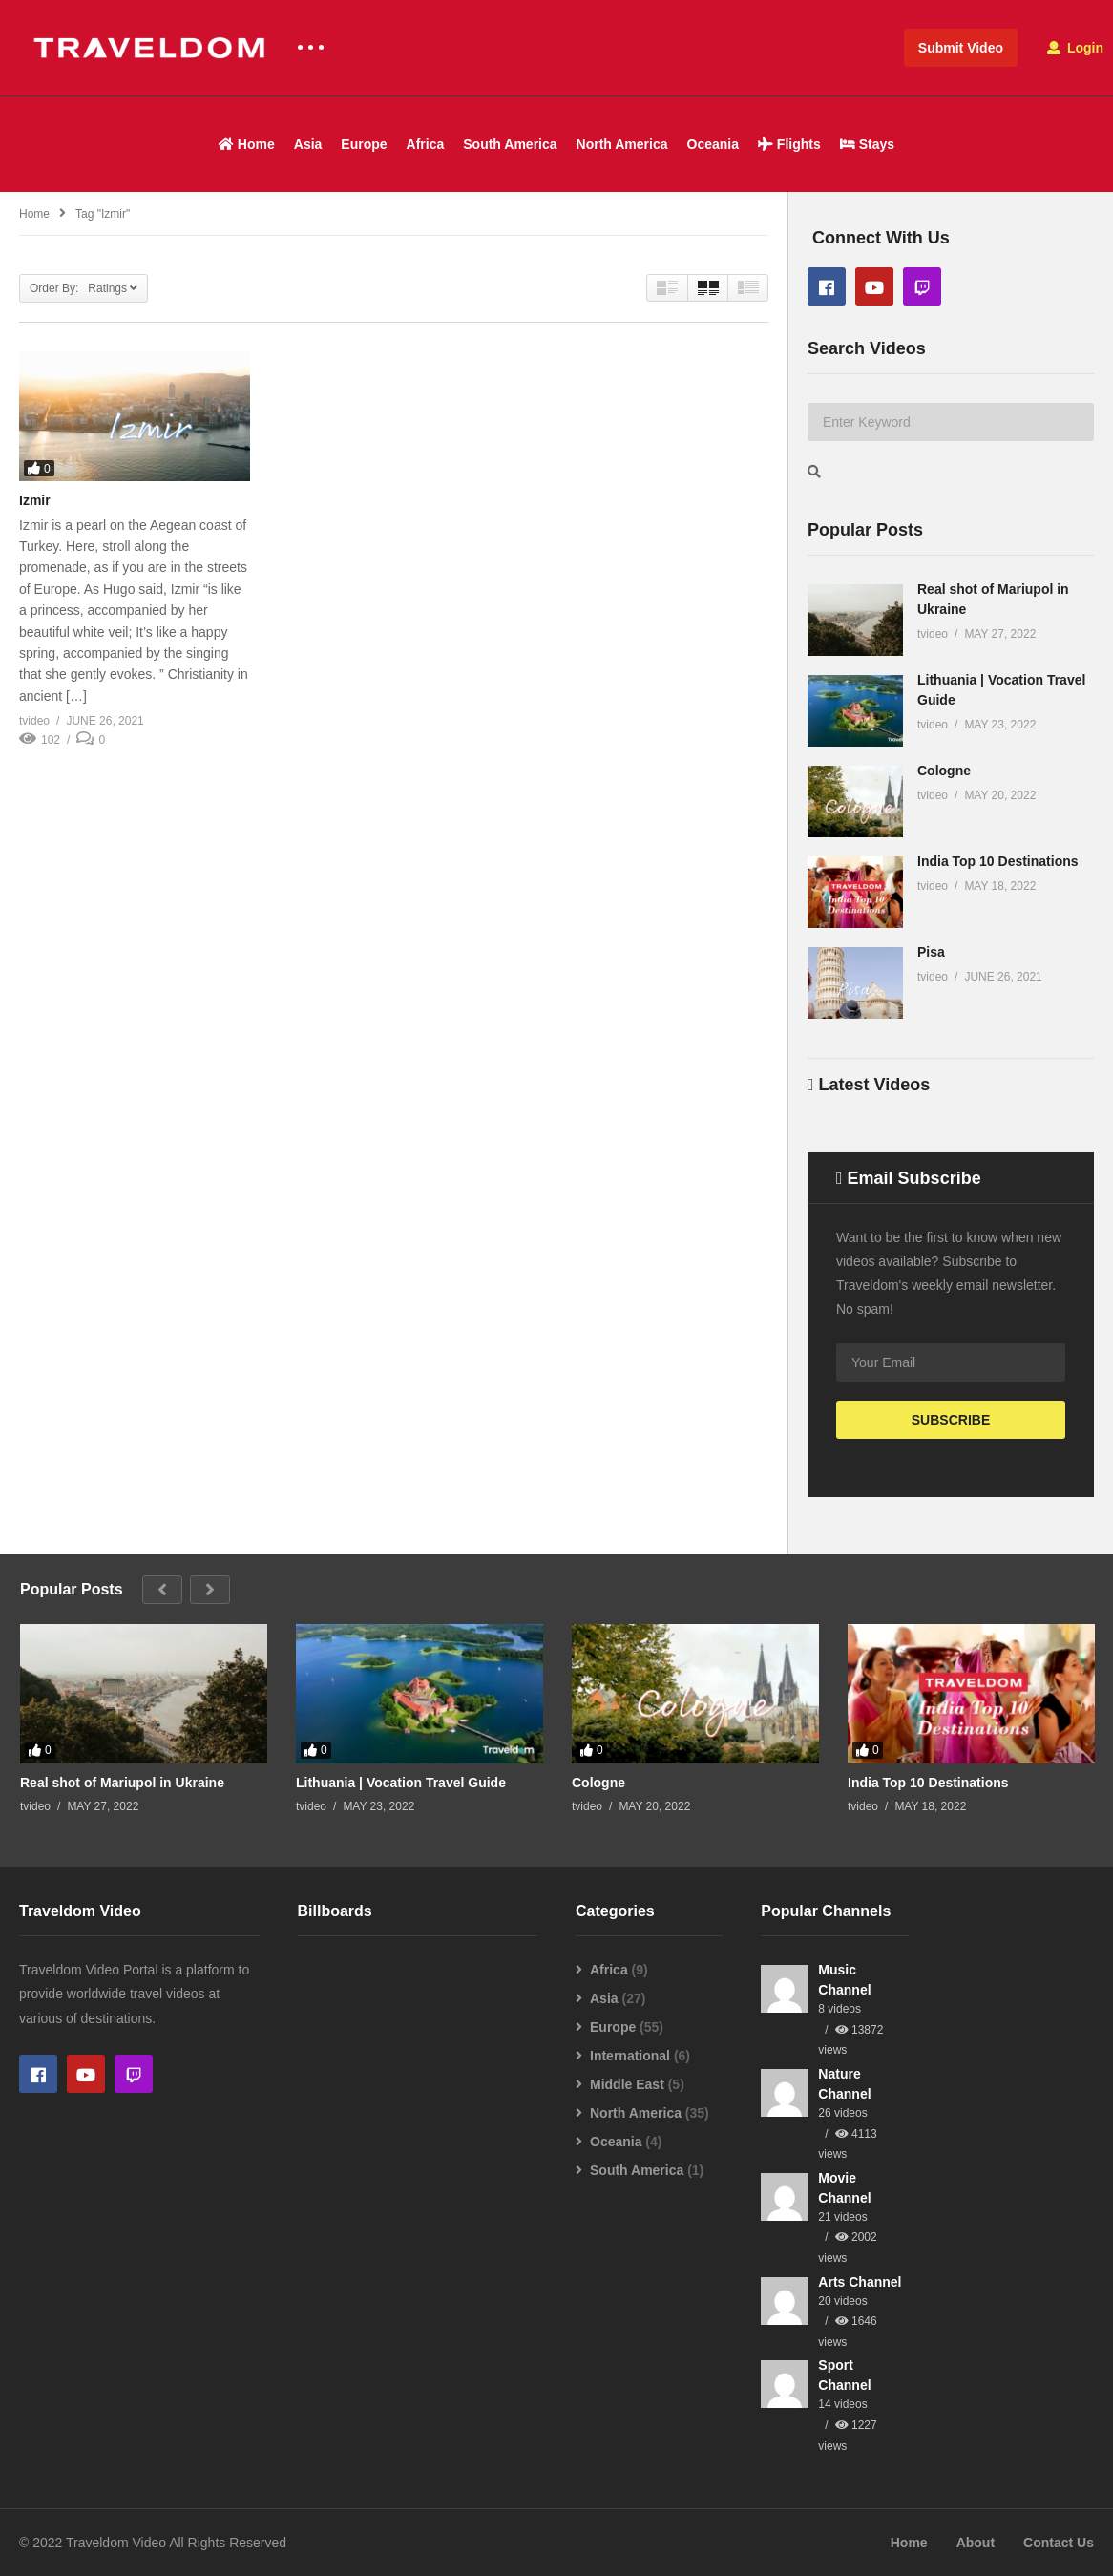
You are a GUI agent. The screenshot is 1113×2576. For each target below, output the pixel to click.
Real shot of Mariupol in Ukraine (122, 1782)
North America (622, 144)
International (630, 2055)
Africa (426, 144)
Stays (867, 144)
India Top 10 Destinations (998, 861)
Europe (364, 144)
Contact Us (1058, 2542)
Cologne (944, 770)
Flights (789, 144)
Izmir (35, 500)
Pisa (931, 952)
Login (1075, 47)
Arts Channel (859, 2282)
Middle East (627, 2084)
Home (247, 144)
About (975, 2542)
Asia (308, 144)
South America (509, 144)
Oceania (713, 144)
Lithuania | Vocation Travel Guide (401, 1782)
